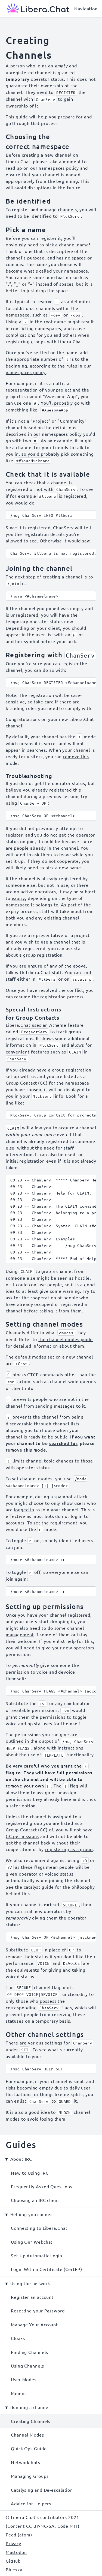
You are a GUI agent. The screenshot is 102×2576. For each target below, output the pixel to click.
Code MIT (67, 2526)
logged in (24, 1509)
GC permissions (22, 1836)
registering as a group (69, 1849)
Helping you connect (32, 2214)
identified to (44, 216)
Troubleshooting (29, 775)
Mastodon (16, 2552)
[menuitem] (51, 2173)
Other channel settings (45, 2034)
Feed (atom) (19, 2534)
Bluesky (14, 2569)
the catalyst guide (34, 1887)
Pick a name (26, 229)
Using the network (30, 2283)
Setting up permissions (45, 1606)
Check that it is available (48, 474)
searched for (63, 1443)
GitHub (13, 2560)
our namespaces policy (54, 168)
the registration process (58, 996)
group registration (43, 954)
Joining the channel (39, 568)
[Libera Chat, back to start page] (34, 8)
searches (36, 750)
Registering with (51, 654)
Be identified (28, 201)
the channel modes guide (65, 1339)
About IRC (21, 2159)
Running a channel (30, 2407)
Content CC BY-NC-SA (31, 2526)
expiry (18, 898)
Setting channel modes (44, 1324)
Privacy (13, 2543)
